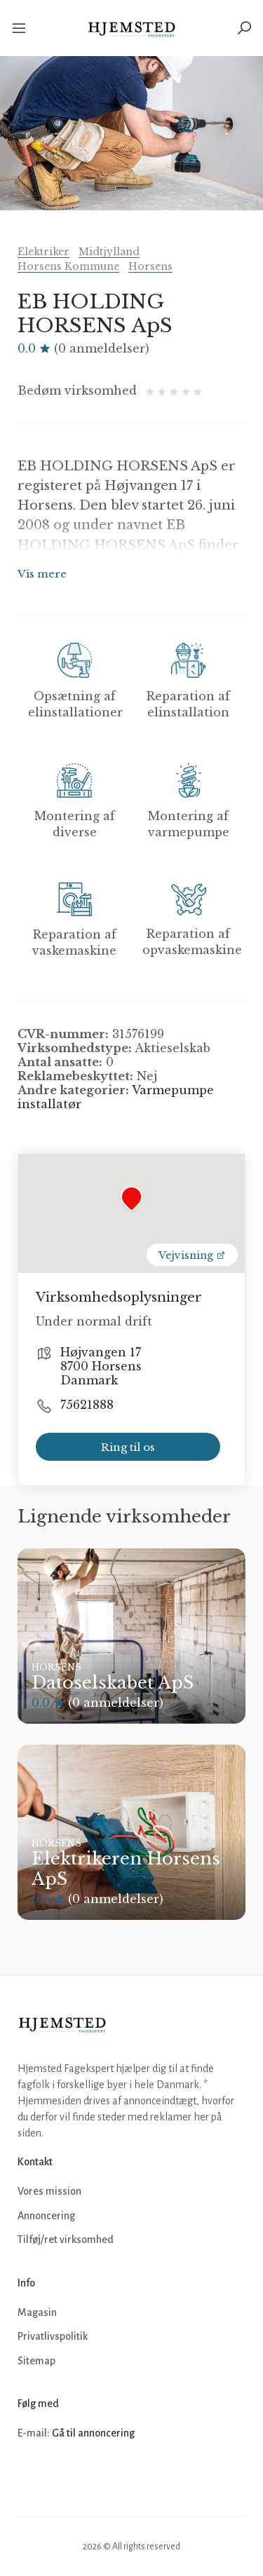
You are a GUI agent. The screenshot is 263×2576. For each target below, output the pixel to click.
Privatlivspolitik (53, 2336)
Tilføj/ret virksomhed (66, 2239)
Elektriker (43, 251)
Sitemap (36, 2360)
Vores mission (49, 2191)
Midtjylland (109, 251)
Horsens (150, 266)
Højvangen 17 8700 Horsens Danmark (101, 1366)
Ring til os (128, 1447)
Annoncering (46, 2215)
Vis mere (42, 573)
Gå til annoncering (93, 2433)
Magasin (37, 2312)
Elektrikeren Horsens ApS (126, 1868)
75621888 (87, 1405)
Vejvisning (192, 1255)
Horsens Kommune (68, 266)
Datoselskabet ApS (113, 1682)
